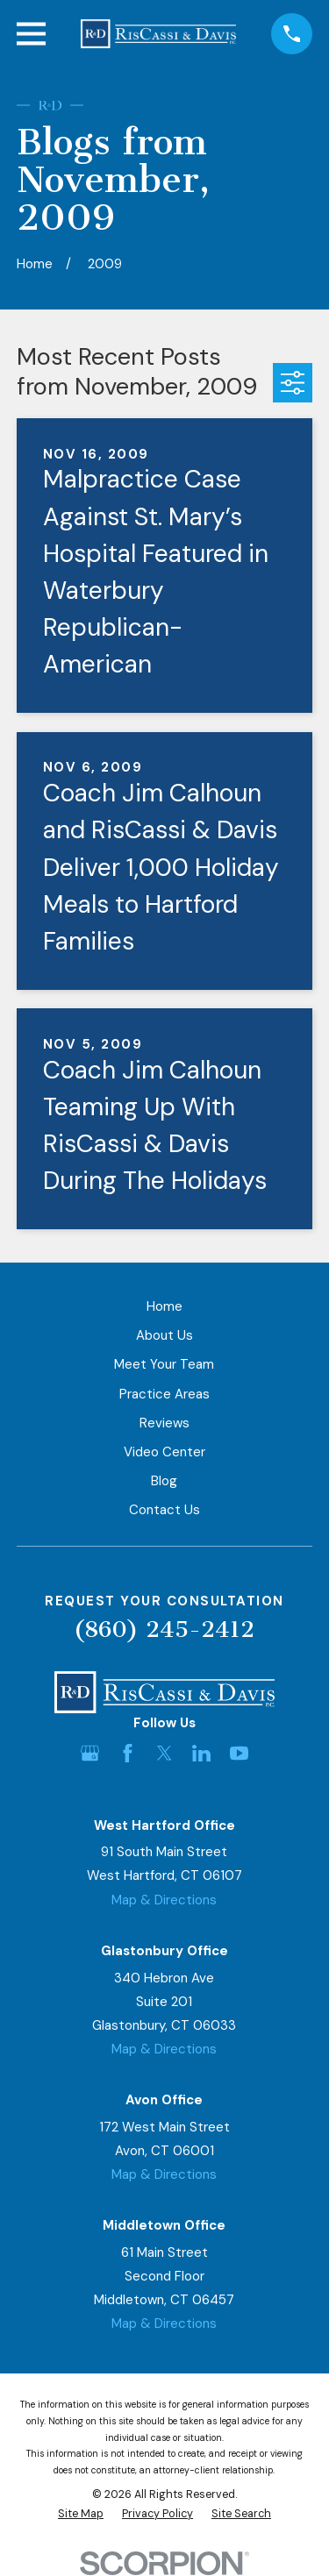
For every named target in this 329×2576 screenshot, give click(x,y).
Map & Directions (164, 1900)
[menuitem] (81, 2514)
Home (164, 1306)
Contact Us (164, 1510)
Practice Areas (164, 1394)
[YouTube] (239, 1753)
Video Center (164, 1452)
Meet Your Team (164, 1364)
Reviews (164, 1423)
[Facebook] (127, 1753)
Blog (164, 1481)
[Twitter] (164, 1753)
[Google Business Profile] (90, 1753)
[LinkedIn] (201, 1753)
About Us (164, 1335)
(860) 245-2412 (164, 1629)
